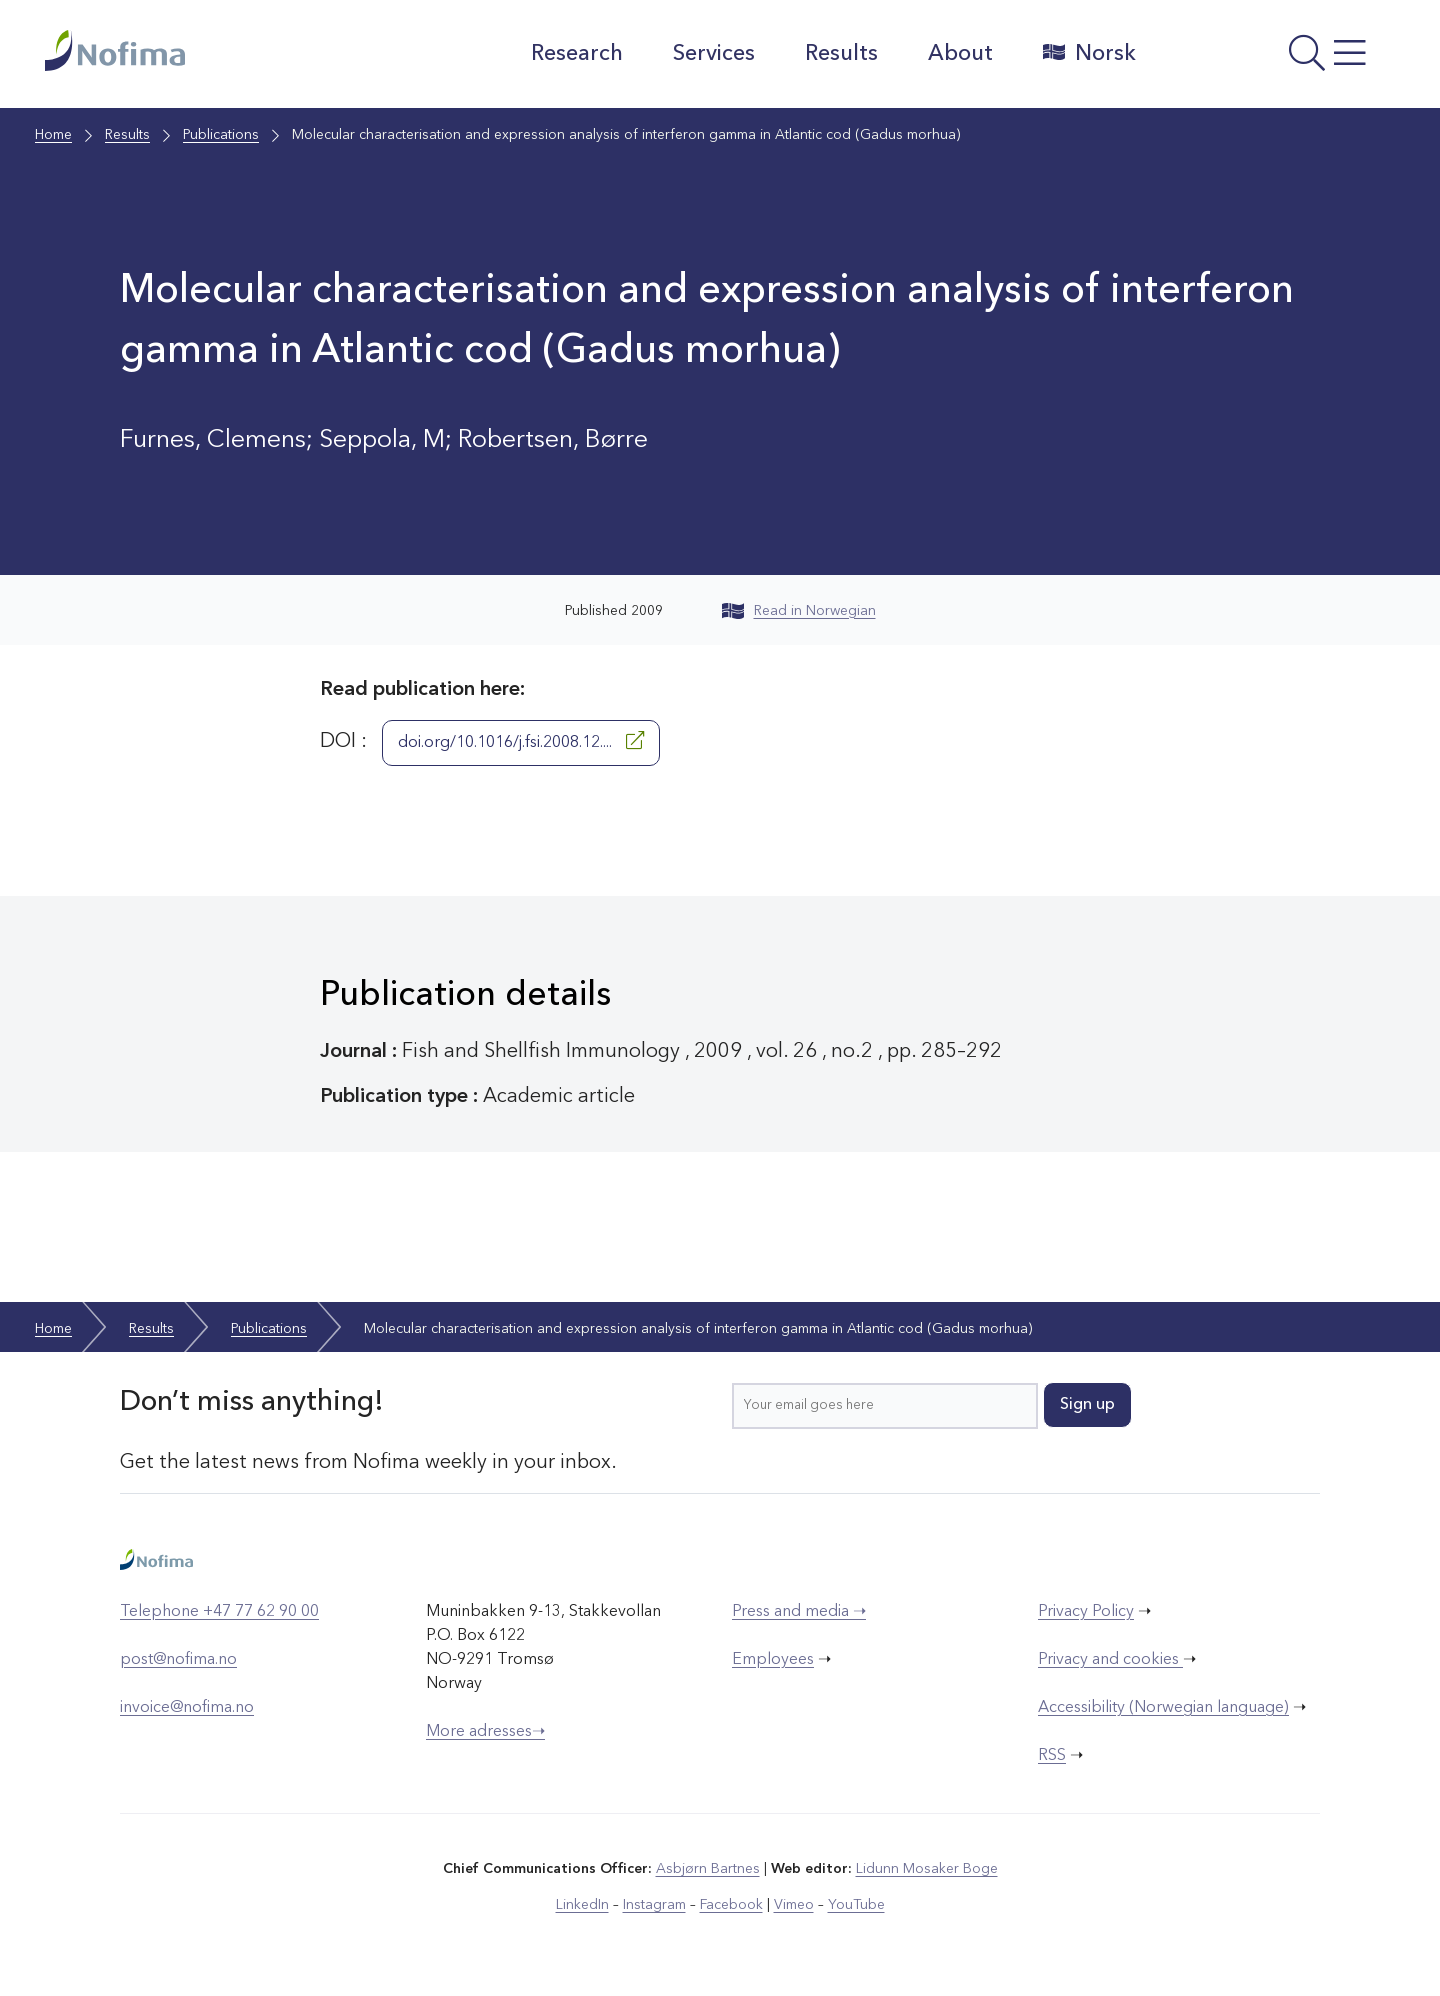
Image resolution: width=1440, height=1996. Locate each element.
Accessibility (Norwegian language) (1163, 1708)
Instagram (654, 1905)
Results (841, 54)
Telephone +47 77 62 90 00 (219, 1612)
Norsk (1089, 53)
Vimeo (794, 1905)
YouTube (856, 1905)
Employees (773, 1660)
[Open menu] (1275, 59)
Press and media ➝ (799, 1612)
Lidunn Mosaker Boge (927, 1869)
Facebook (731, 1905)
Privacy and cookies (1110, 1660)
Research (577, 54)
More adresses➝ (485, 1732)
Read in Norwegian (799, 611)
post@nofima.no (178, 1660)
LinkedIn (582, 1905)
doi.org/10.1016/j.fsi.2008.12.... (521, 741)
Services (714, 54)
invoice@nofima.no (187, 1708)
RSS (1052, 1756)
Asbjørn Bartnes (708, 1869)
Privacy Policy (1086, 1612)
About (960, 54)
